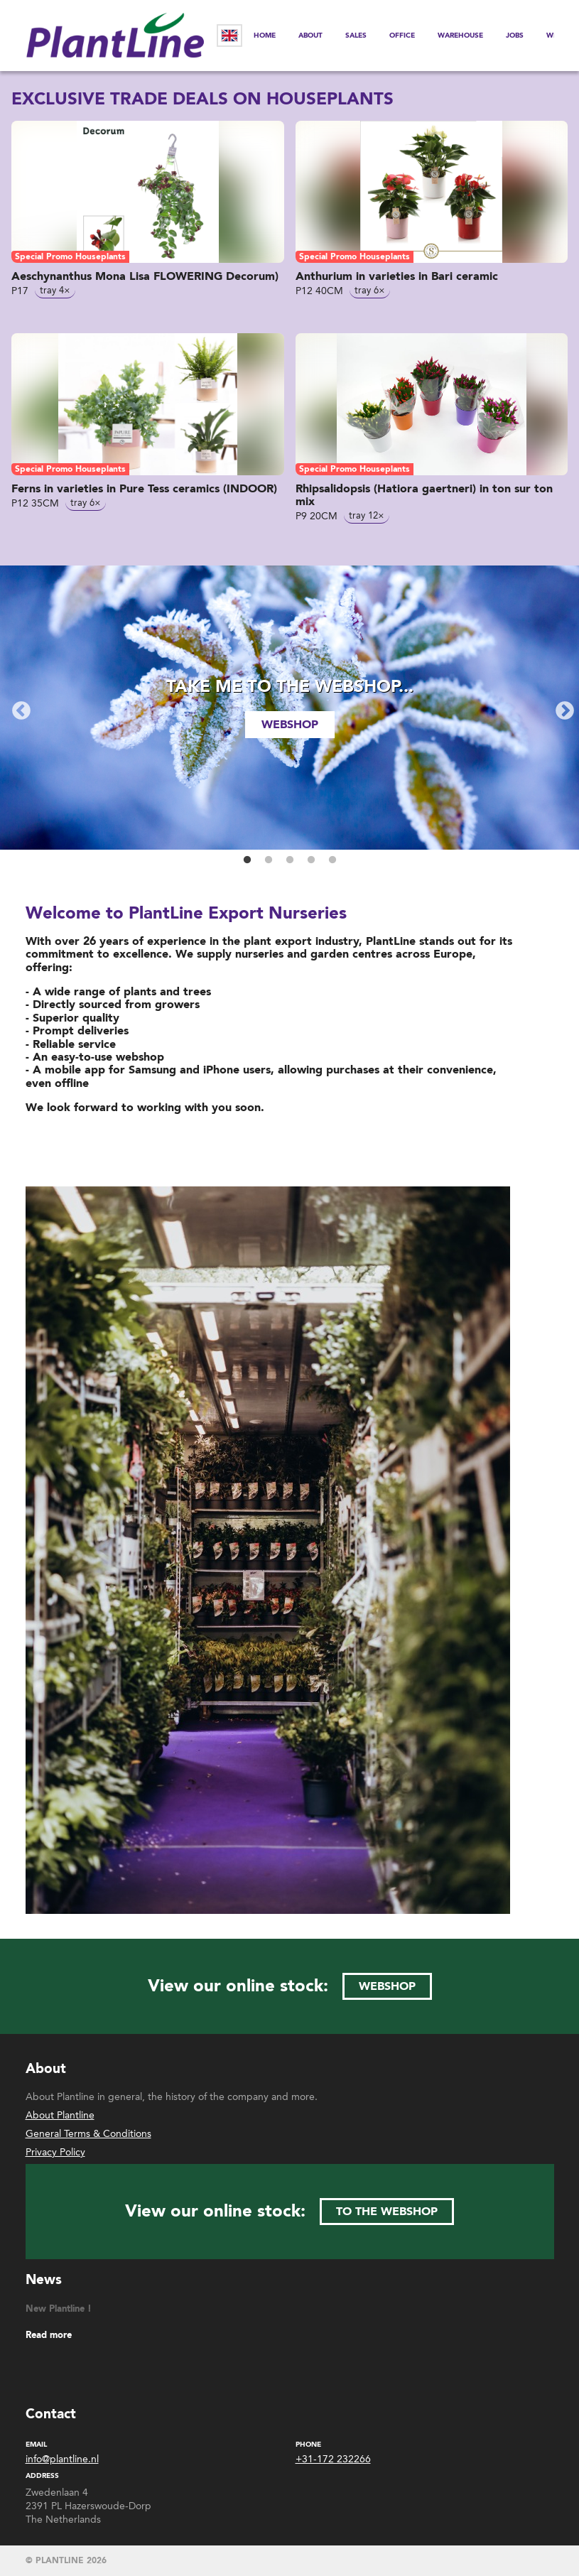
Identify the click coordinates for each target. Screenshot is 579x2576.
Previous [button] (18, 707)
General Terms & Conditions (88, 2134)
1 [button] (247, 860)
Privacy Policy (55, 2152)
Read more (49, 2335)
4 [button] (311, 860)
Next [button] (561, 707)
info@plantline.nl (62, 2459)
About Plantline (60, 2115)
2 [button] (268, 860)
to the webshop (387, 2211)
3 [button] (290, 860)
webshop (289, 724)
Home (265, 35)
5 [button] (332, 860)
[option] (289, 707)
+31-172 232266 (333, 2459)
